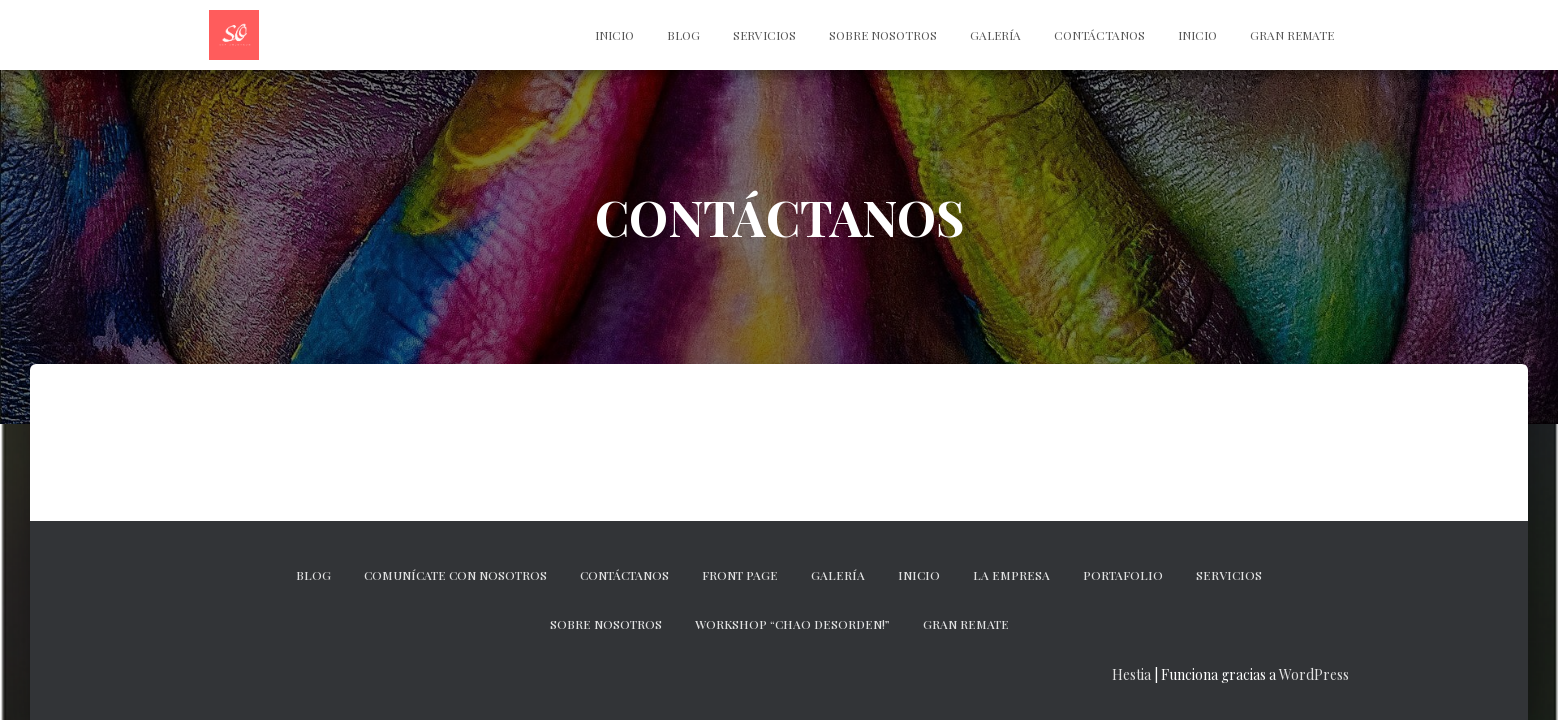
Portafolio (1123, 575)
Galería (995, 35)
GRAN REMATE (966, 624)
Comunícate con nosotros (455, 575)
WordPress (1314, 674)
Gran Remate (1292, 35)
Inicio (1197, 35)
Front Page (740, 575)
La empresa (1011, 575)
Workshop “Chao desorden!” (792, 624)
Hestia (1131, 674)
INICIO (614, 35)
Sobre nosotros (883, 35)
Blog (683, 35)
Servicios (764, 35)
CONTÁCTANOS (1099, 35)
